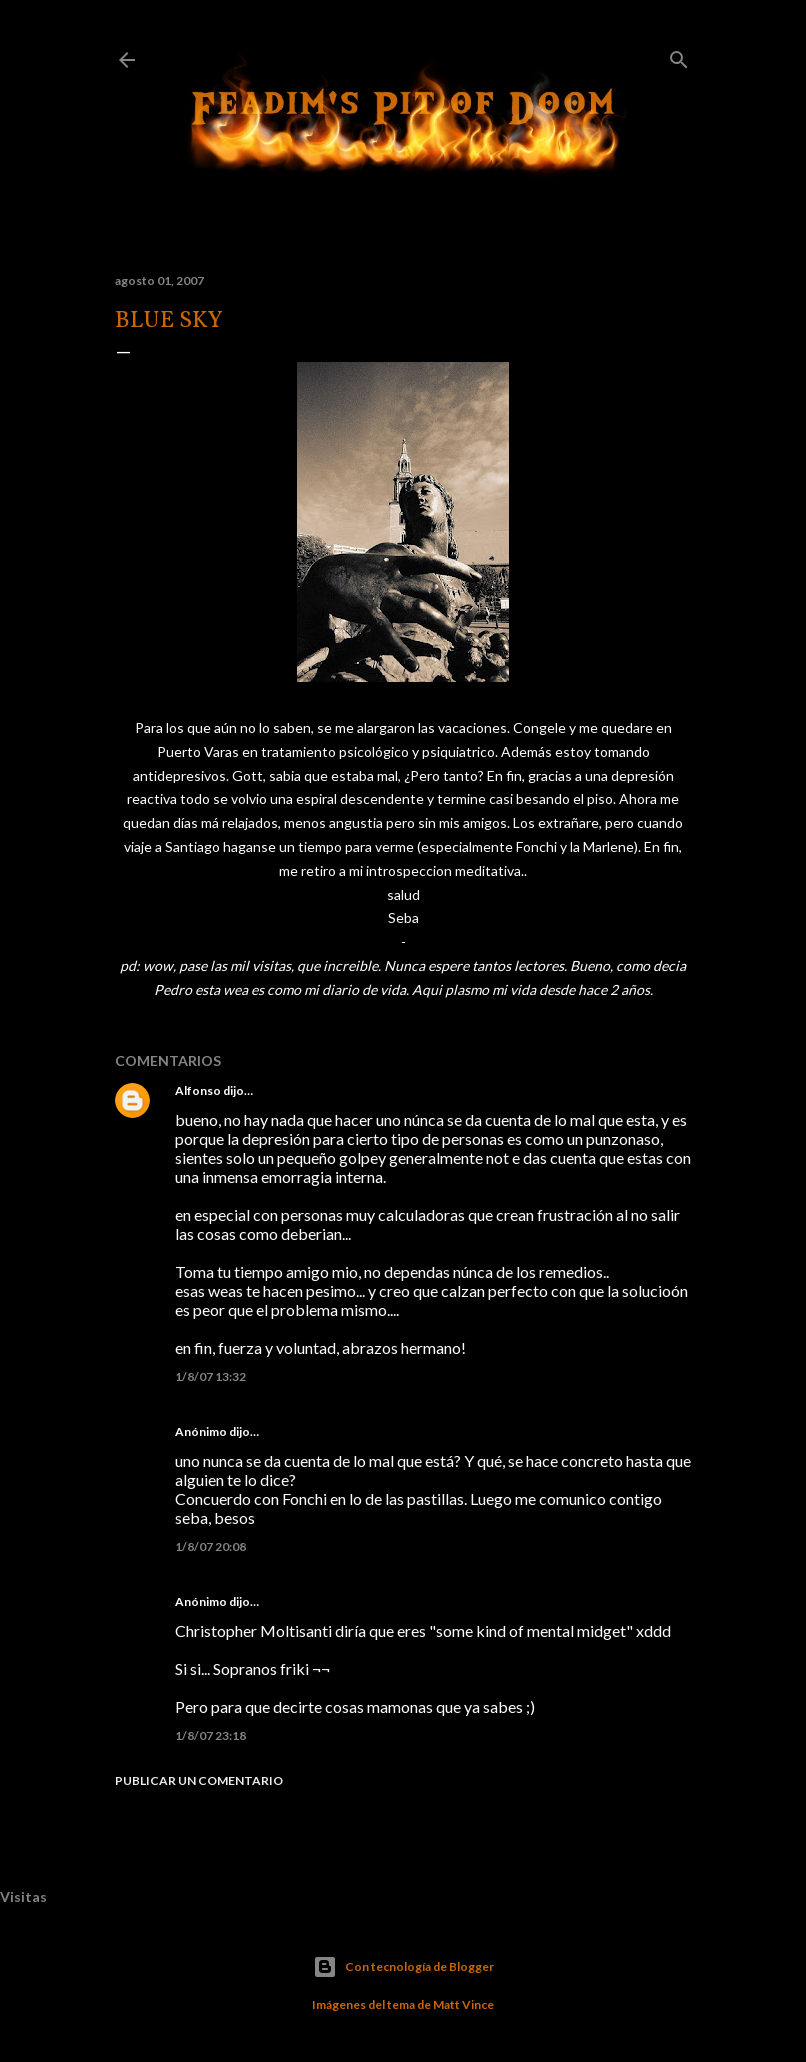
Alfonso (198, 1090)
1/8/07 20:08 (210, 1546)
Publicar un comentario (199, 1780)
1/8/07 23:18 (210, 1735)
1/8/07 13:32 (210, 1376)
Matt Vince (463, 2004)
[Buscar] (679, 55)
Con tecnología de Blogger (403, 1967)
